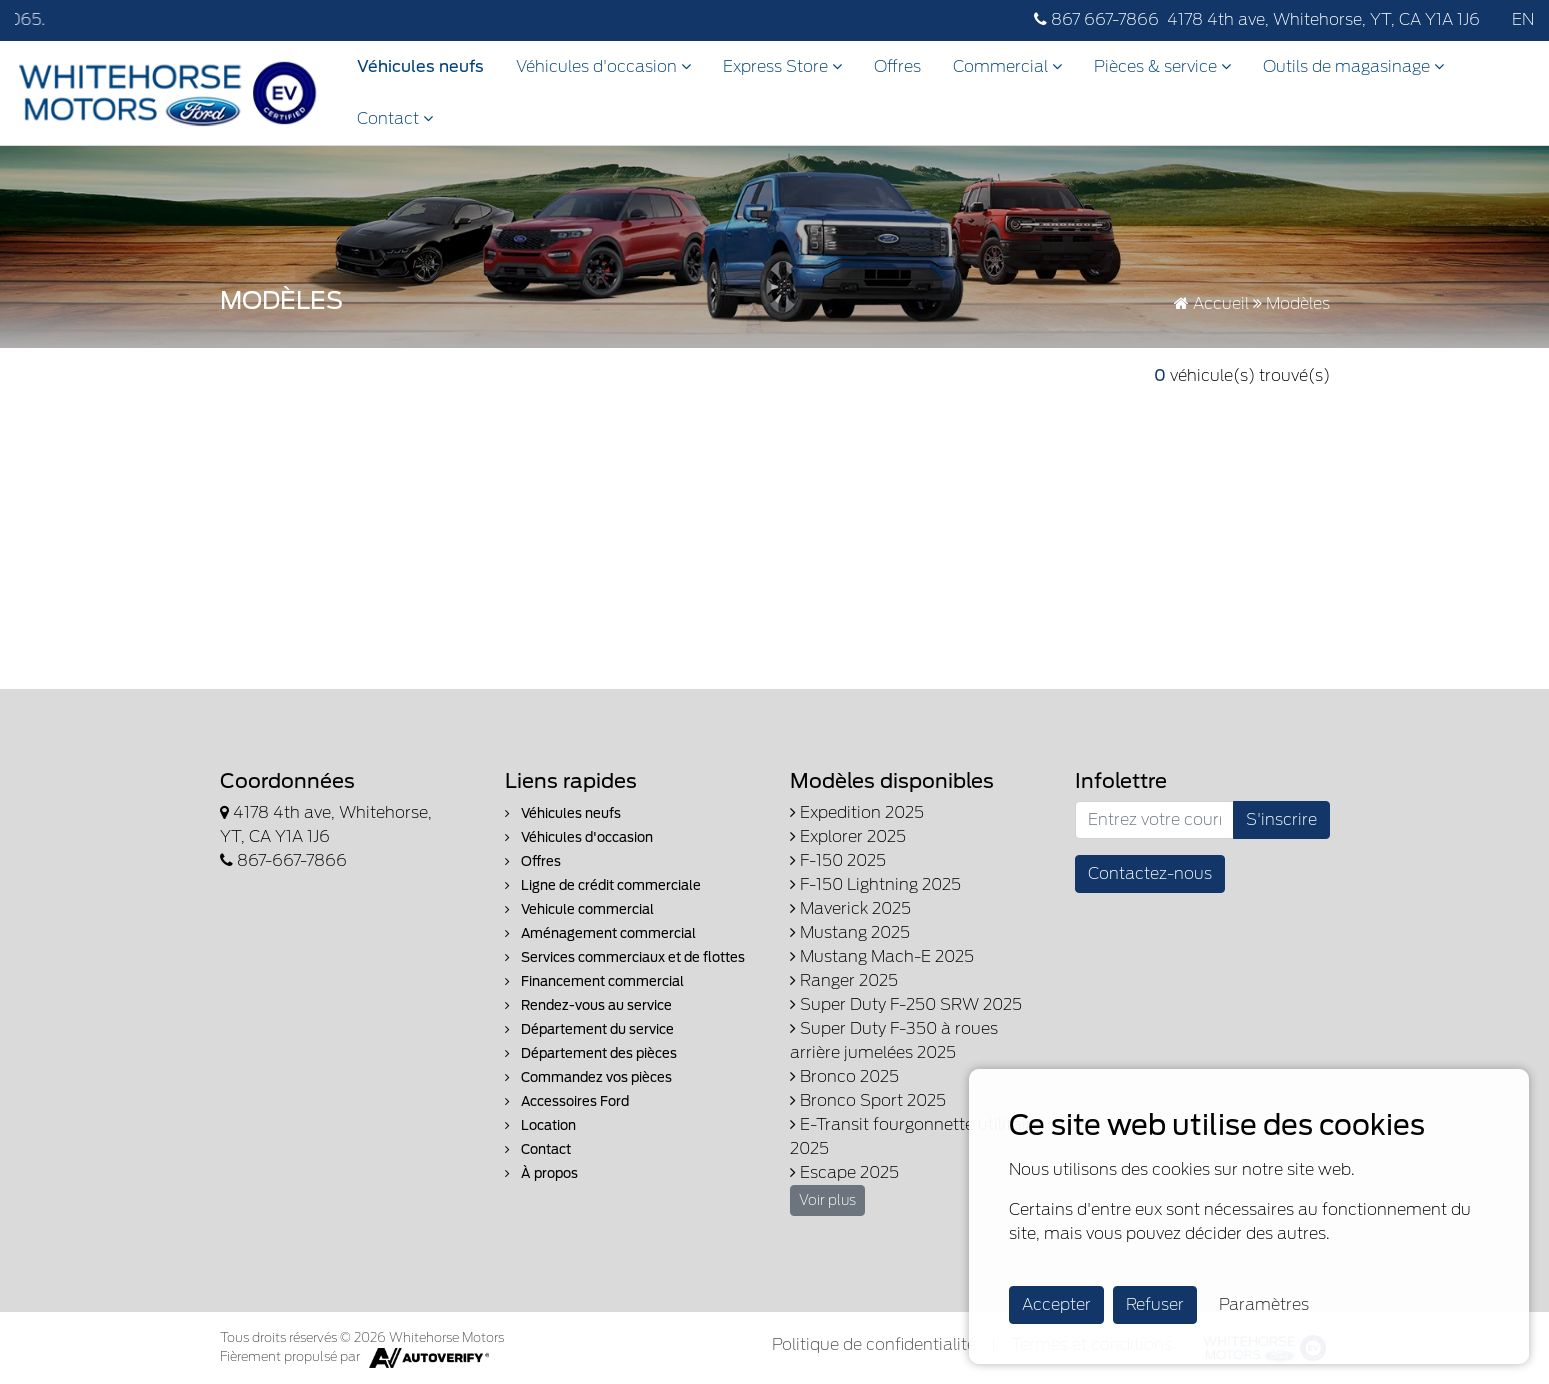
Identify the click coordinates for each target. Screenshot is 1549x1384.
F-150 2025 (838, 860)
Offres (897, 66)
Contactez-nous (1150, 873)
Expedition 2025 (857, 812)
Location (540, 1125)
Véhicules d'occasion (603, 66)
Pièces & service (1162, 66)
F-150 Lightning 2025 (875, 884)
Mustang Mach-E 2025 (882, 956)
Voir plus (827, 1200)
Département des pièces (591, 1053)
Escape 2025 (844, 1172)
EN (1523, 19)
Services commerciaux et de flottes (625, 957)
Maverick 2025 (850, 908)
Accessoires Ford (567, 1101)
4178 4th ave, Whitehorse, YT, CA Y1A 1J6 (1323, 19)
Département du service (589, 1029)
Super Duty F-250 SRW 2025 (906, 1004)
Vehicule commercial (579, 909)
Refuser (1155, 1304)
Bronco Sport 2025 (868, 1100)
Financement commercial (594, 981)
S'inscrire (1281, 819)
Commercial (1007, 66)
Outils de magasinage (1353, 66)
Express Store (782, 66)
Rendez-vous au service (588, 1005)
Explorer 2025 (848, 836)
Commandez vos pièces (588, 1077)
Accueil (1211, 303)
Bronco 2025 (844, 1076)
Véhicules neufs (420, 66)
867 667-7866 (1096, 19)
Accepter (1056, 1304)
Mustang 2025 (850, 932)
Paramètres (1264, 1304)
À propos (541, 1173)
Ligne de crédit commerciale (603, 885)
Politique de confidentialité (874, 1344)
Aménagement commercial (600, 933)
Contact (395, 118)
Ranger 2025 (844, 980)
